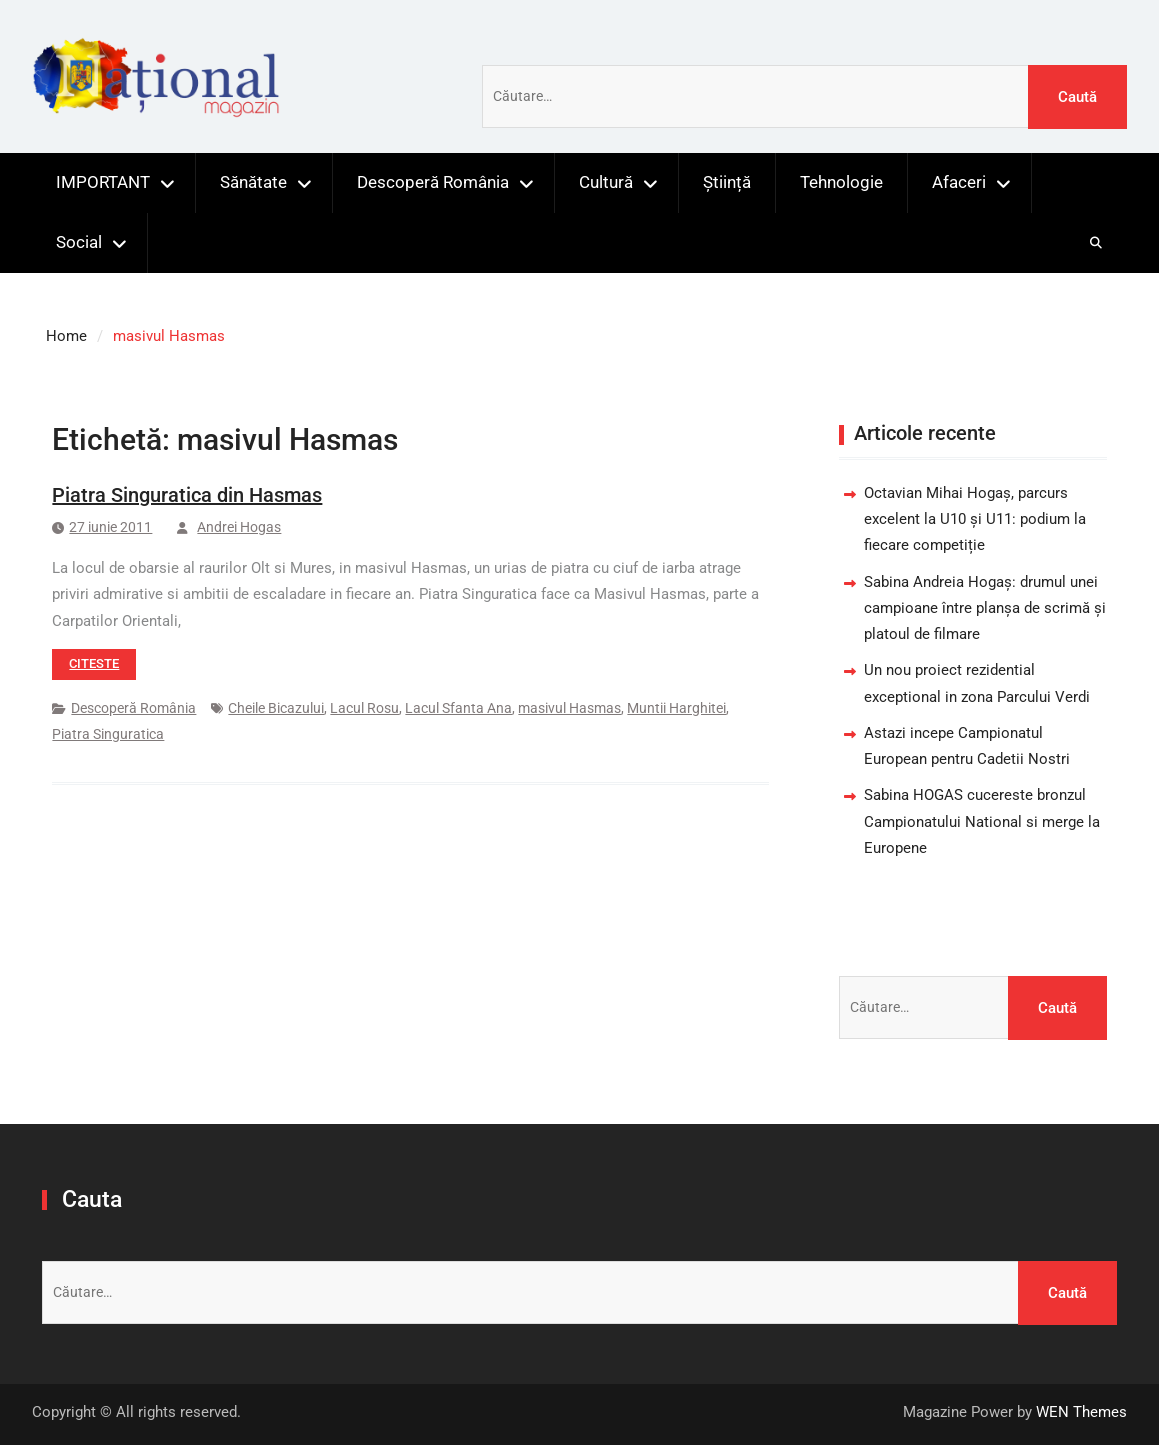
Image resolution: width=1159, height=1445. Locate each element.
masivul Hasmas (569, 708)
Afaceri (959, 182)
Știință (727, 182)
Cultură (606, 182)
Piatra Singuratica (108, 734)
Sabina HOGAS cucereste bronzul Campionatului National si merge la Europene (982, 821)
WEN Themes (1081, 1412)
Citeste (94, 663)
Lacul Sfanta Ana (458, 708)
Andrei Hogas (239, 527)
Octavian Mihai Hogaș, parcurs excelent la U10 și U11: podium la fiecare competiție (975, 519)
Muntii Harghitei (676, 708)
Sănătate (253, 182)
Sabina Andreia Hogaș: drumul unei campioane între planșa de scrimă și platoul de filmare (985, 608)
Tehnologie (841, 182)
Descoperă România (433, 182)
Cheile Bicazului (276, 708)
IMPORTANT (103, 182)
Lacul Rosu (364, 708)
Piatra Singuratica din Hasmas (187, 495)
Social (79, 242)
